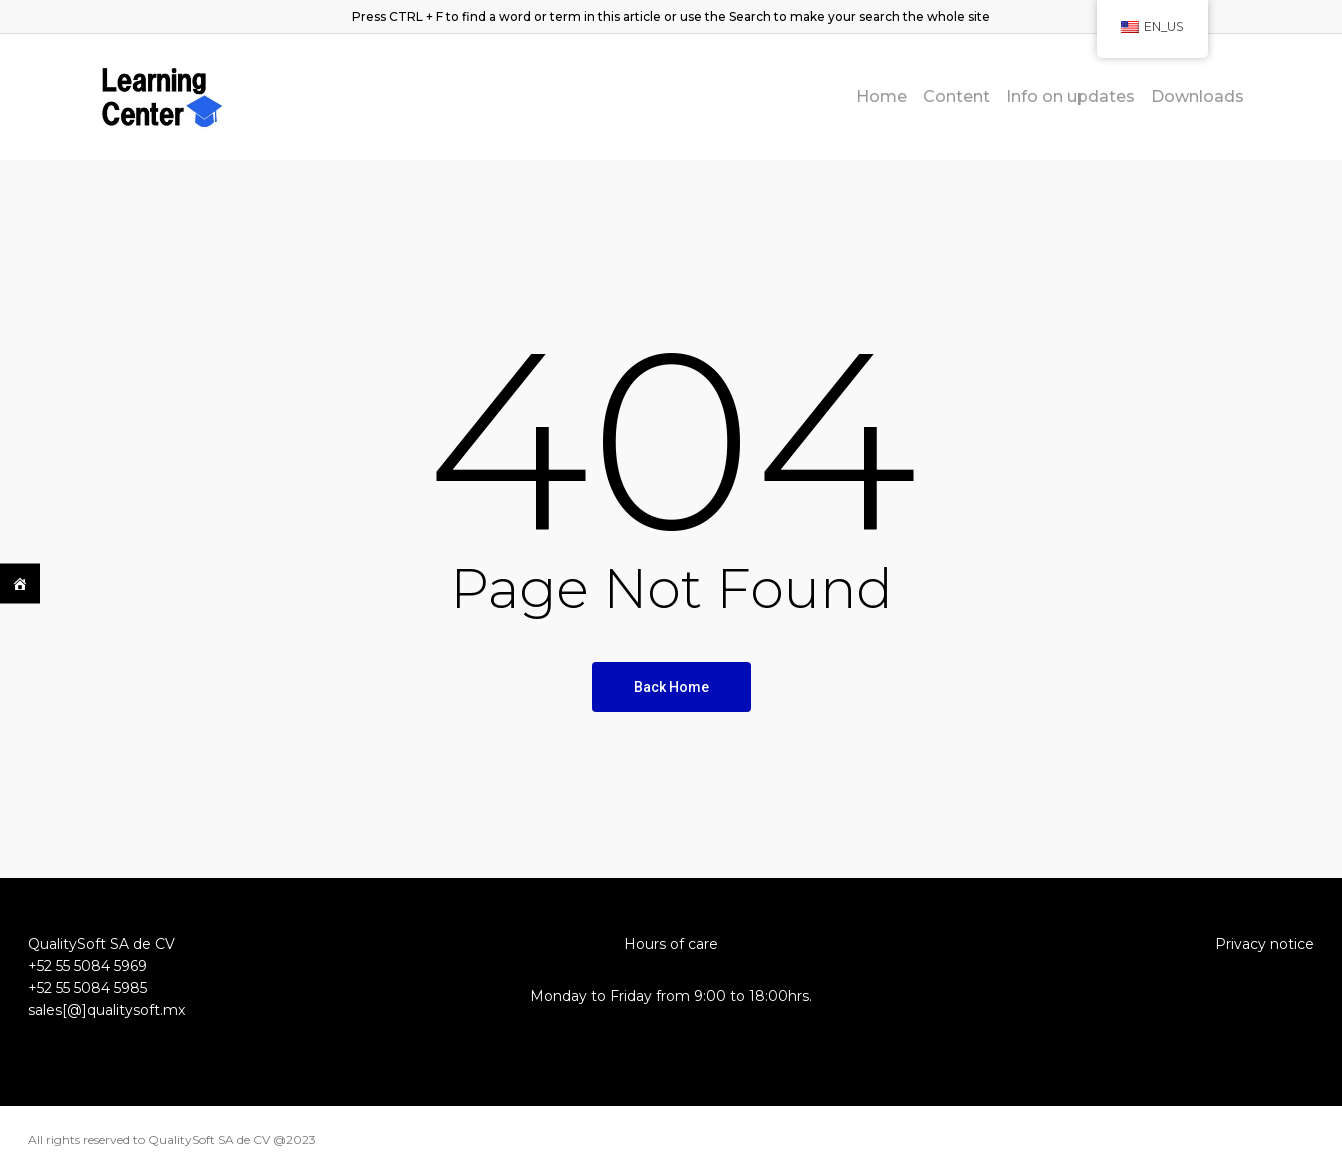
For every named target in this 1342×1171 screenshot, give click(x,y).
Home (881, 97)
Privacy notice (1264, 944)
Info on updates (1070, 97)
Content (956, 97)
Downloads (1197, 97)
